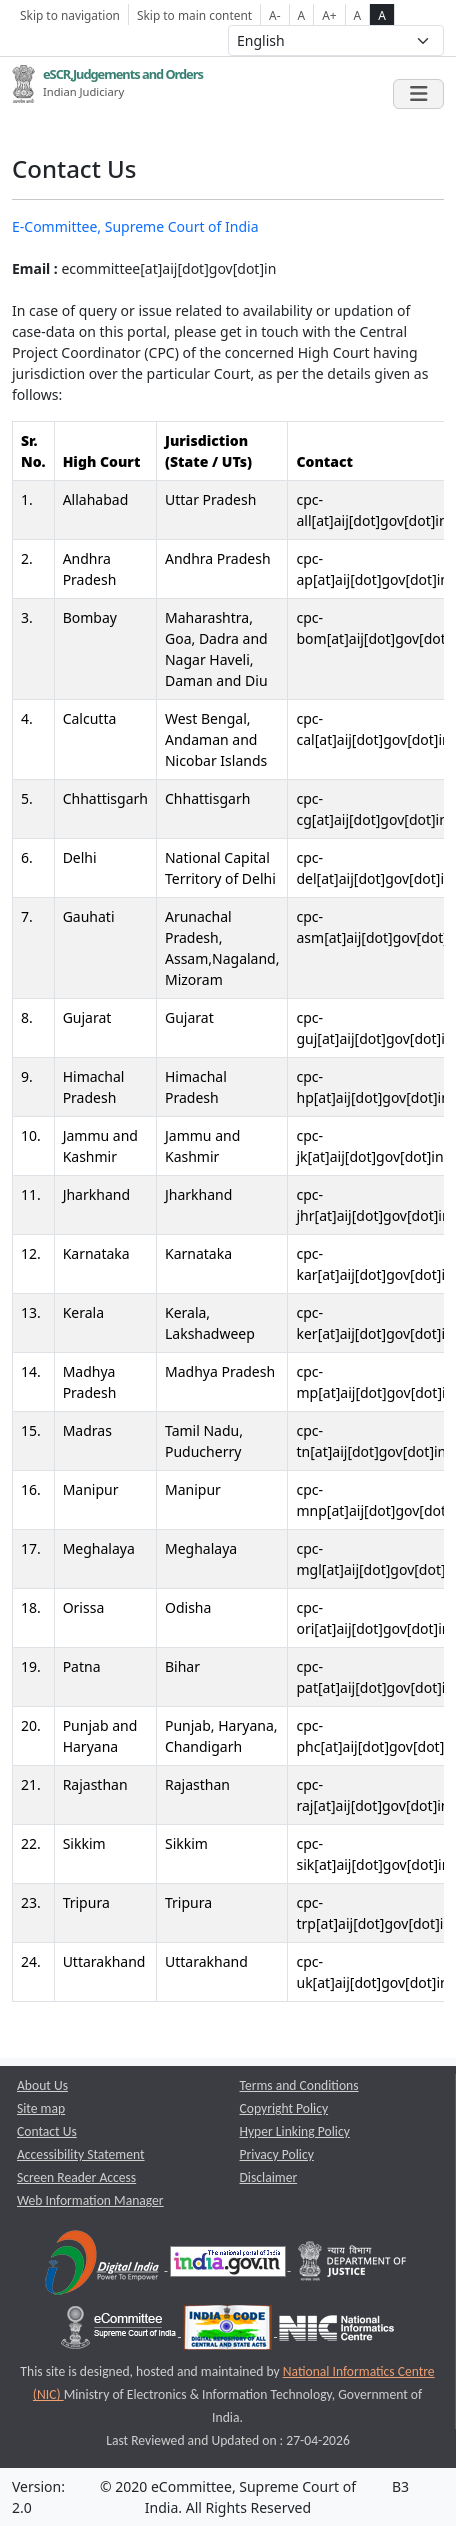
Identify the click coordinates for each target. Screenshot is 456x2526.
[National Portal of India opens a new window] (229, 2265)
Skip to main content (194, 15)
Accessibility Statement (81, 2154)
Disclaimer (269, 2177)
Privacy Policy (277, 2154)
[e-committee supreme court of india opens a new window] (120, 2331)
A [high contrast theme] (382, 15)
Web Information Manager (90, 2200)
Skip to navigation (70, 15)
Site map (41, 2108)
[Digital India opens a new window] (103, 2265)
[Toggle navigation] (418, 94)
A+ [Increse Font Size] (329, 15)
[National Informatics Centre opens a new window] (336, 2331)
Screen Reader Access (76, 2177)
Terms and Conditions (299, 2085)
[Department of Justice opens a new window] (353, 2265)
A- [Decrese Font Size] (274, 15)
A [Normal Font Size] (302, 15)
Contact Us (47, 2131)
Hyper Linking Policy (295, 2131)
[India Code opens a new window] (229, 2331)
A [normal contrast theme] (358, 15)
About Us (42, 2085)
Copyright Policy (284, 2108)
